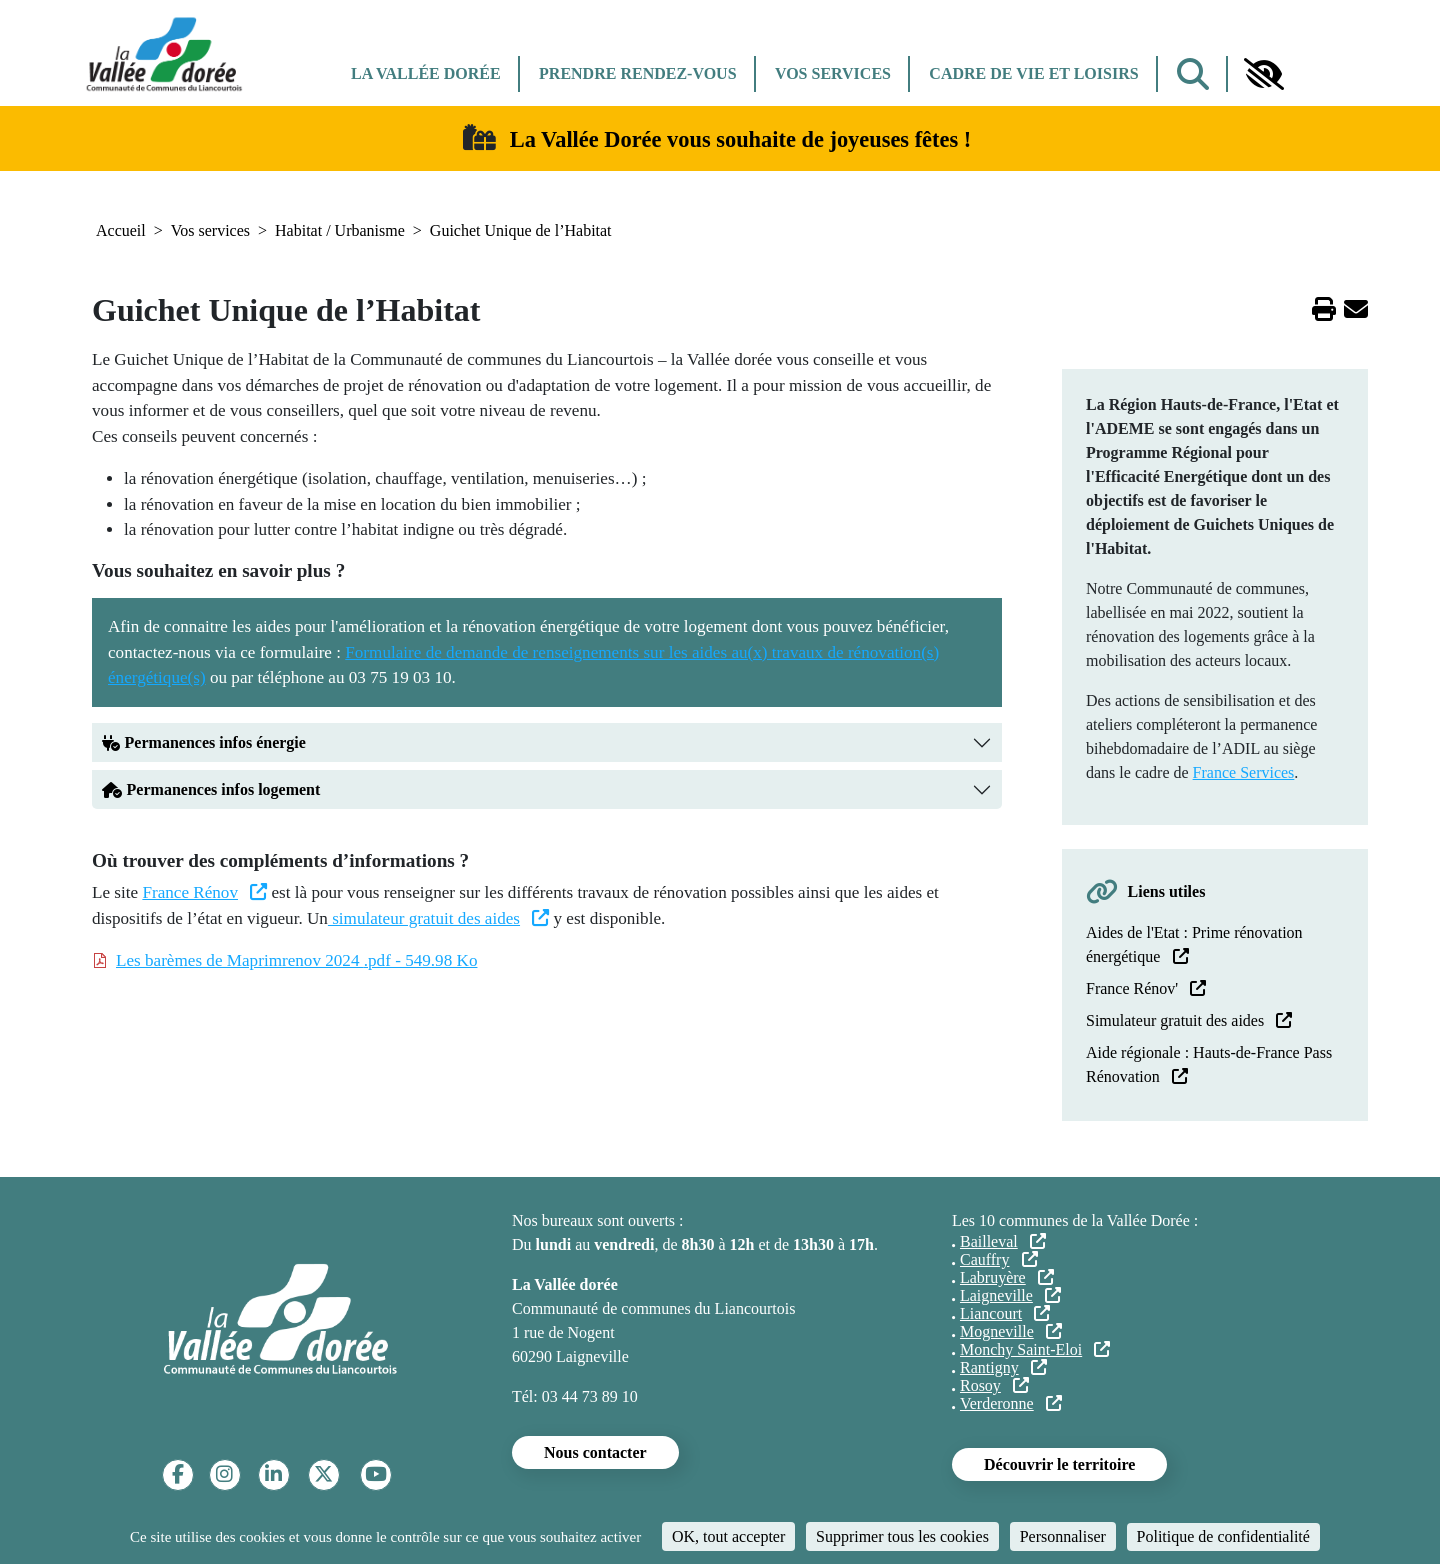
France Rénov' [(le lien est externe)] (1146, 988)
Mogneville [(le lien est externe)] (1011, 1331)
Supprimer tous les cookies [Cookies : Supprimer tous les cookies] (902, 1536)
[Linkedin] (273, 1474)
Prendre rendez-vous (637, 73)
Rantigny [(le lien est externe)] (1003, 1367)
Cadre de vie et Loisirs (1033, 73)
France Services (1244, 772)
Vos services (833, 73)
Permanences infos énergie (206, 742)
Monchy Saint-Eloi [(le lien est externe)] (1035, 1349)
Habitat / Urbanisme (340, 230)
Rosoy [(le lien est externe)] (994, 1385)
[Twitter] (323, 1474)
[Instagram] (224, 1474)
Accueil (121, 230)
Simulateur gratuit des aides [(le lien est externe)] (1189, 1020)
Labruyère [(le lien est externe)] (1007, 1277)
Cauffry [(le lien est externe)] (999, 1259)
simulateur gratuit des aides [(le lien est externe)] (438, 918)
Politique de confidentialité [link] (1223, 1536)
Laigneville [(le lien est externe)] (1010, 1295)
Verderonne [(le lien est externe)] (1011, 1403)
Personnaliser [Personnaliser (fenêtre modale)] (1063, 1536)
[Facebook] (178, 1474)
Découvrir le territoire (1059, 1464)
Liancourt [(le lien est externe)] (1005, 1313)
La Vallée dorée (426, 73)
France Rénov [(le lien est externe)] (204, 892)
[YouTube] (376, 1474)
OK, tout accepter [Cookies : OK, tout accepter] (728, 1536)
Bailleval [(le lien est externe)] (1003, 1241)
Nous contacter (595, 1452)
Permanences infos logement (211, 789)
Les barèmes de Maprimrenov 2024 (296, 960)
